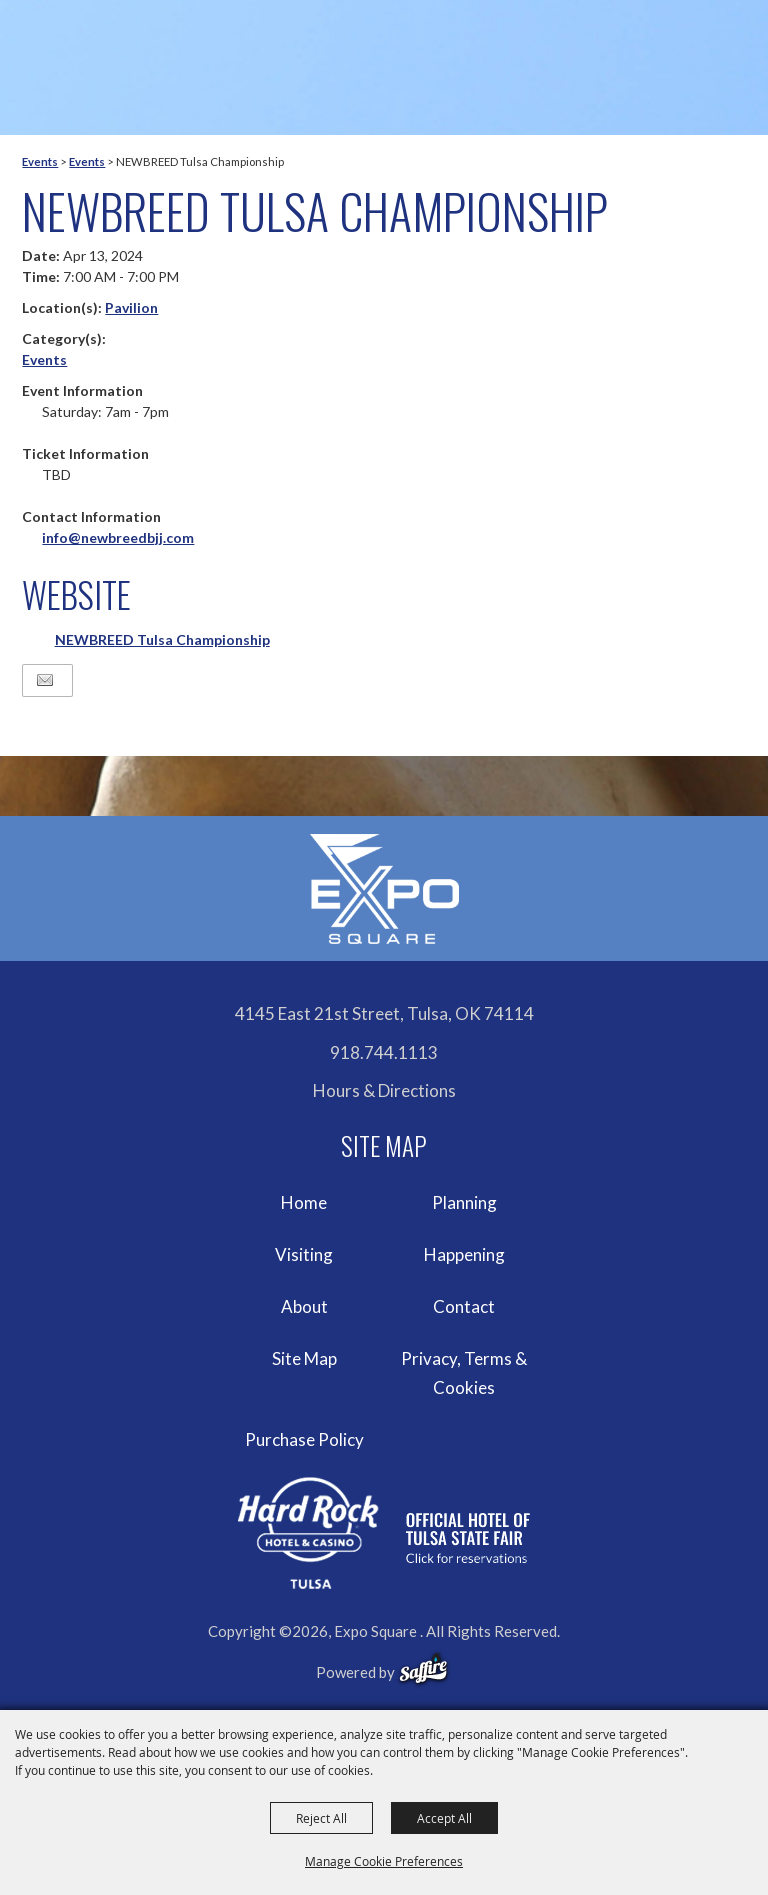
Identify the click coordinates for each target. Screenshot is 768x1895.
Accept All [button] (444, 1818)
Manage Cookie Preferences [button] (384, 1861)
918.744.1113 (384, 1052)
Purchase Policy (304, 1439)
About (304, 1306)
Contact (464, 1306)
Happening (464, 1254)
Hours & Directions (384, 1090)
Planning (464, 1202)
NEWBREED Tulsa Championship (162, 639)
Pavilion (131, 307)
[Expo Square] (384, 889)
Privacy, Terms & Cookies (464, 1373)
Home (304, 1202)
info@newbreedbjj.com (118, 537)
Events (40, 161)
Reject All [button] (321, 1818)
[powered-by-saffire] (423, 1669)
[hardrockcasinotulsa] (384, 1533)
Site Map (304, 1358)
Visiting (304, 1254)
